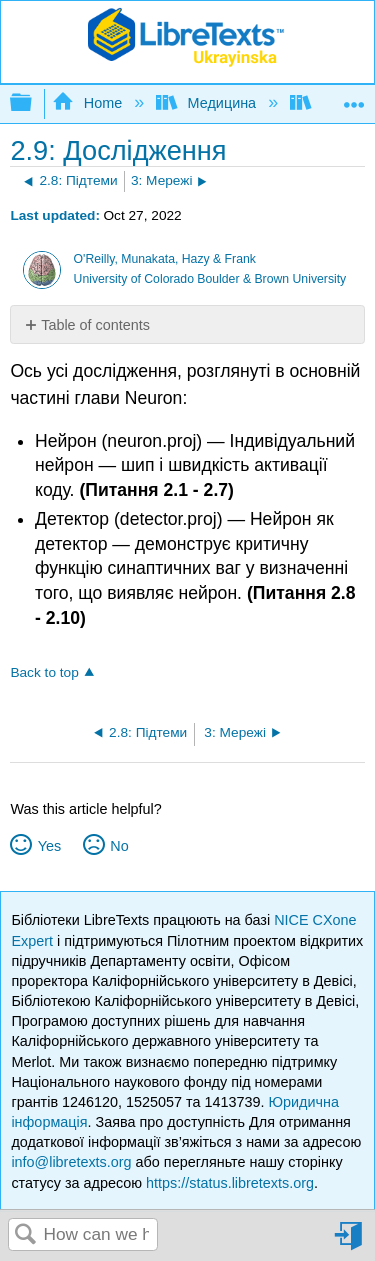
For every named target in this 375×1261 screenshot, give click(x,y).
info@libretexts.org (71, 1162)
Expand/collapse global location (354, 97)
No (119, 846)
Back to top (44, 672)
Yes (49, 846)
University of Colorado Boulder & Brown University (210, 279)
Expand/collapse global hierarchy (34, 103)
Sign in (350, 1243)
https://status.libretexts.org (230, 1183)
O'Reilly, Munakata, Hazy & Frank (165, 259)
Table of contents (95, 325)
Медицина (208, 103)
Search (26, 1235)
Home (89, 103)
